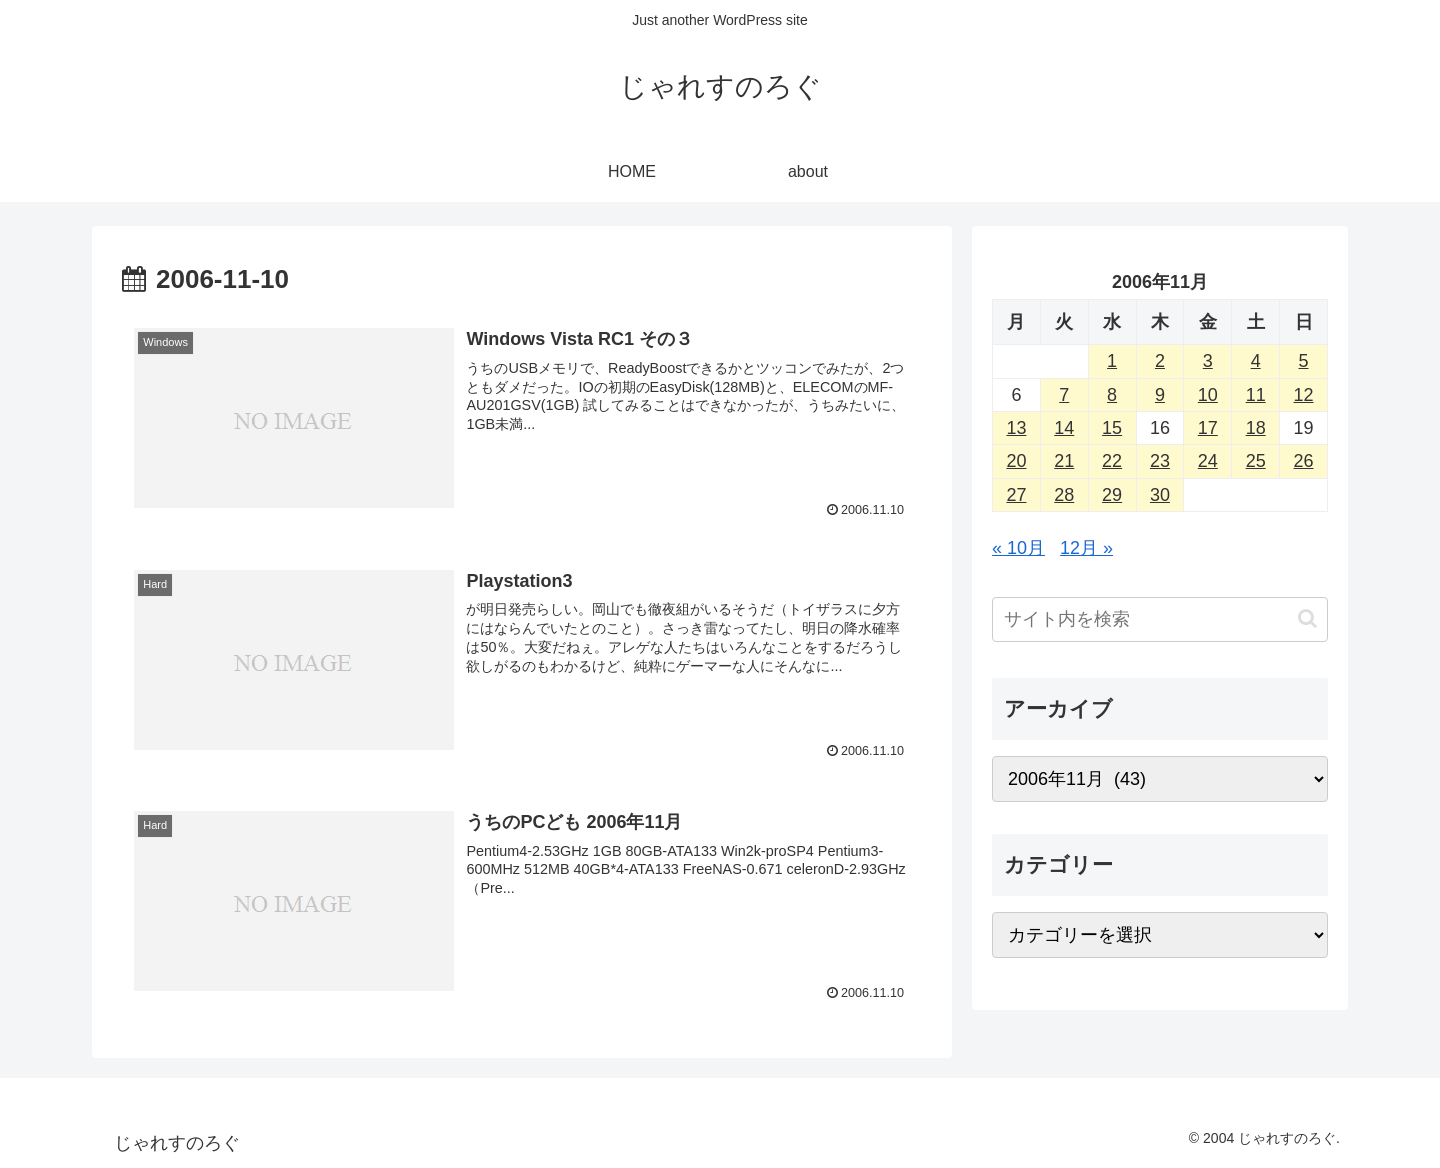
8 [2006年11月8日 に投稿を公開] (1112, 395)
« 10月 (1018, 548)
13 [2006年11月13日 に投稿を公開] (1016, 428)
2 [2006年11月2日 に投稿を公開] (1160, 361)
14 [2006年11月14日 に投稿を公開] (1064, 428)
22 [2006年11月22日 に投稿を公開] (1112, 461)
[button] (1307, 618)
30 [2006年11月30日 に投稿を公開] (1160, 495)
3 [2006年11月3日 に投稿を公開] (1208, 361)
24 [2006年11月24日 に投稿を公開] (1208, 461)
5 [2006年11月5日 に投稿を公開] (1304, 361)
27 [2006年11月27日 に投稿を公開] (1016, 495)
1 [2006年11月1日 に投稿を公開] (1112, 361)
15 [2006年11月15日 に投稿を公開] (1112, 428)
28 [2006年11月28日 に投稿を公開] (1064, 495)
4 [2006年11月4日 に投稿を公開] (1256, 361)
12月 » (1086, 548)
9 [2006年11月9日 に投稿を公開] (1160, 395)
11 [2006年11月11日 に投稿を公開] (1256, 395)
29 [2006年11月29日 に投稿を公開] (1112, 495)
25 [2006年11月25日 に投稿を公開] (1256, 461)
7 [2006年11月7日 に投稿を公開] (1064, 395)
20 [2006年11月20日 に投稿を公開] (1016, 461)
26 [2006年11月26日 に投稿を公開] (1304, 461)
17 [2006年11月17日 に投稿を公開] (1208, 428)
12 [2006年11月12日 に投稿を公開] (1304, 395)
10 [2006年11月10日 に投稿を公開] (1208, 395)
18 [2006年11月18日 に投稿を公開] (1256, 428)
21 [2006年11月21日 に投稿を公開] (1064, 461)
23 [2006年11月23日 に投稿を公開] (1160, 461)
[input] (1160, 619)
